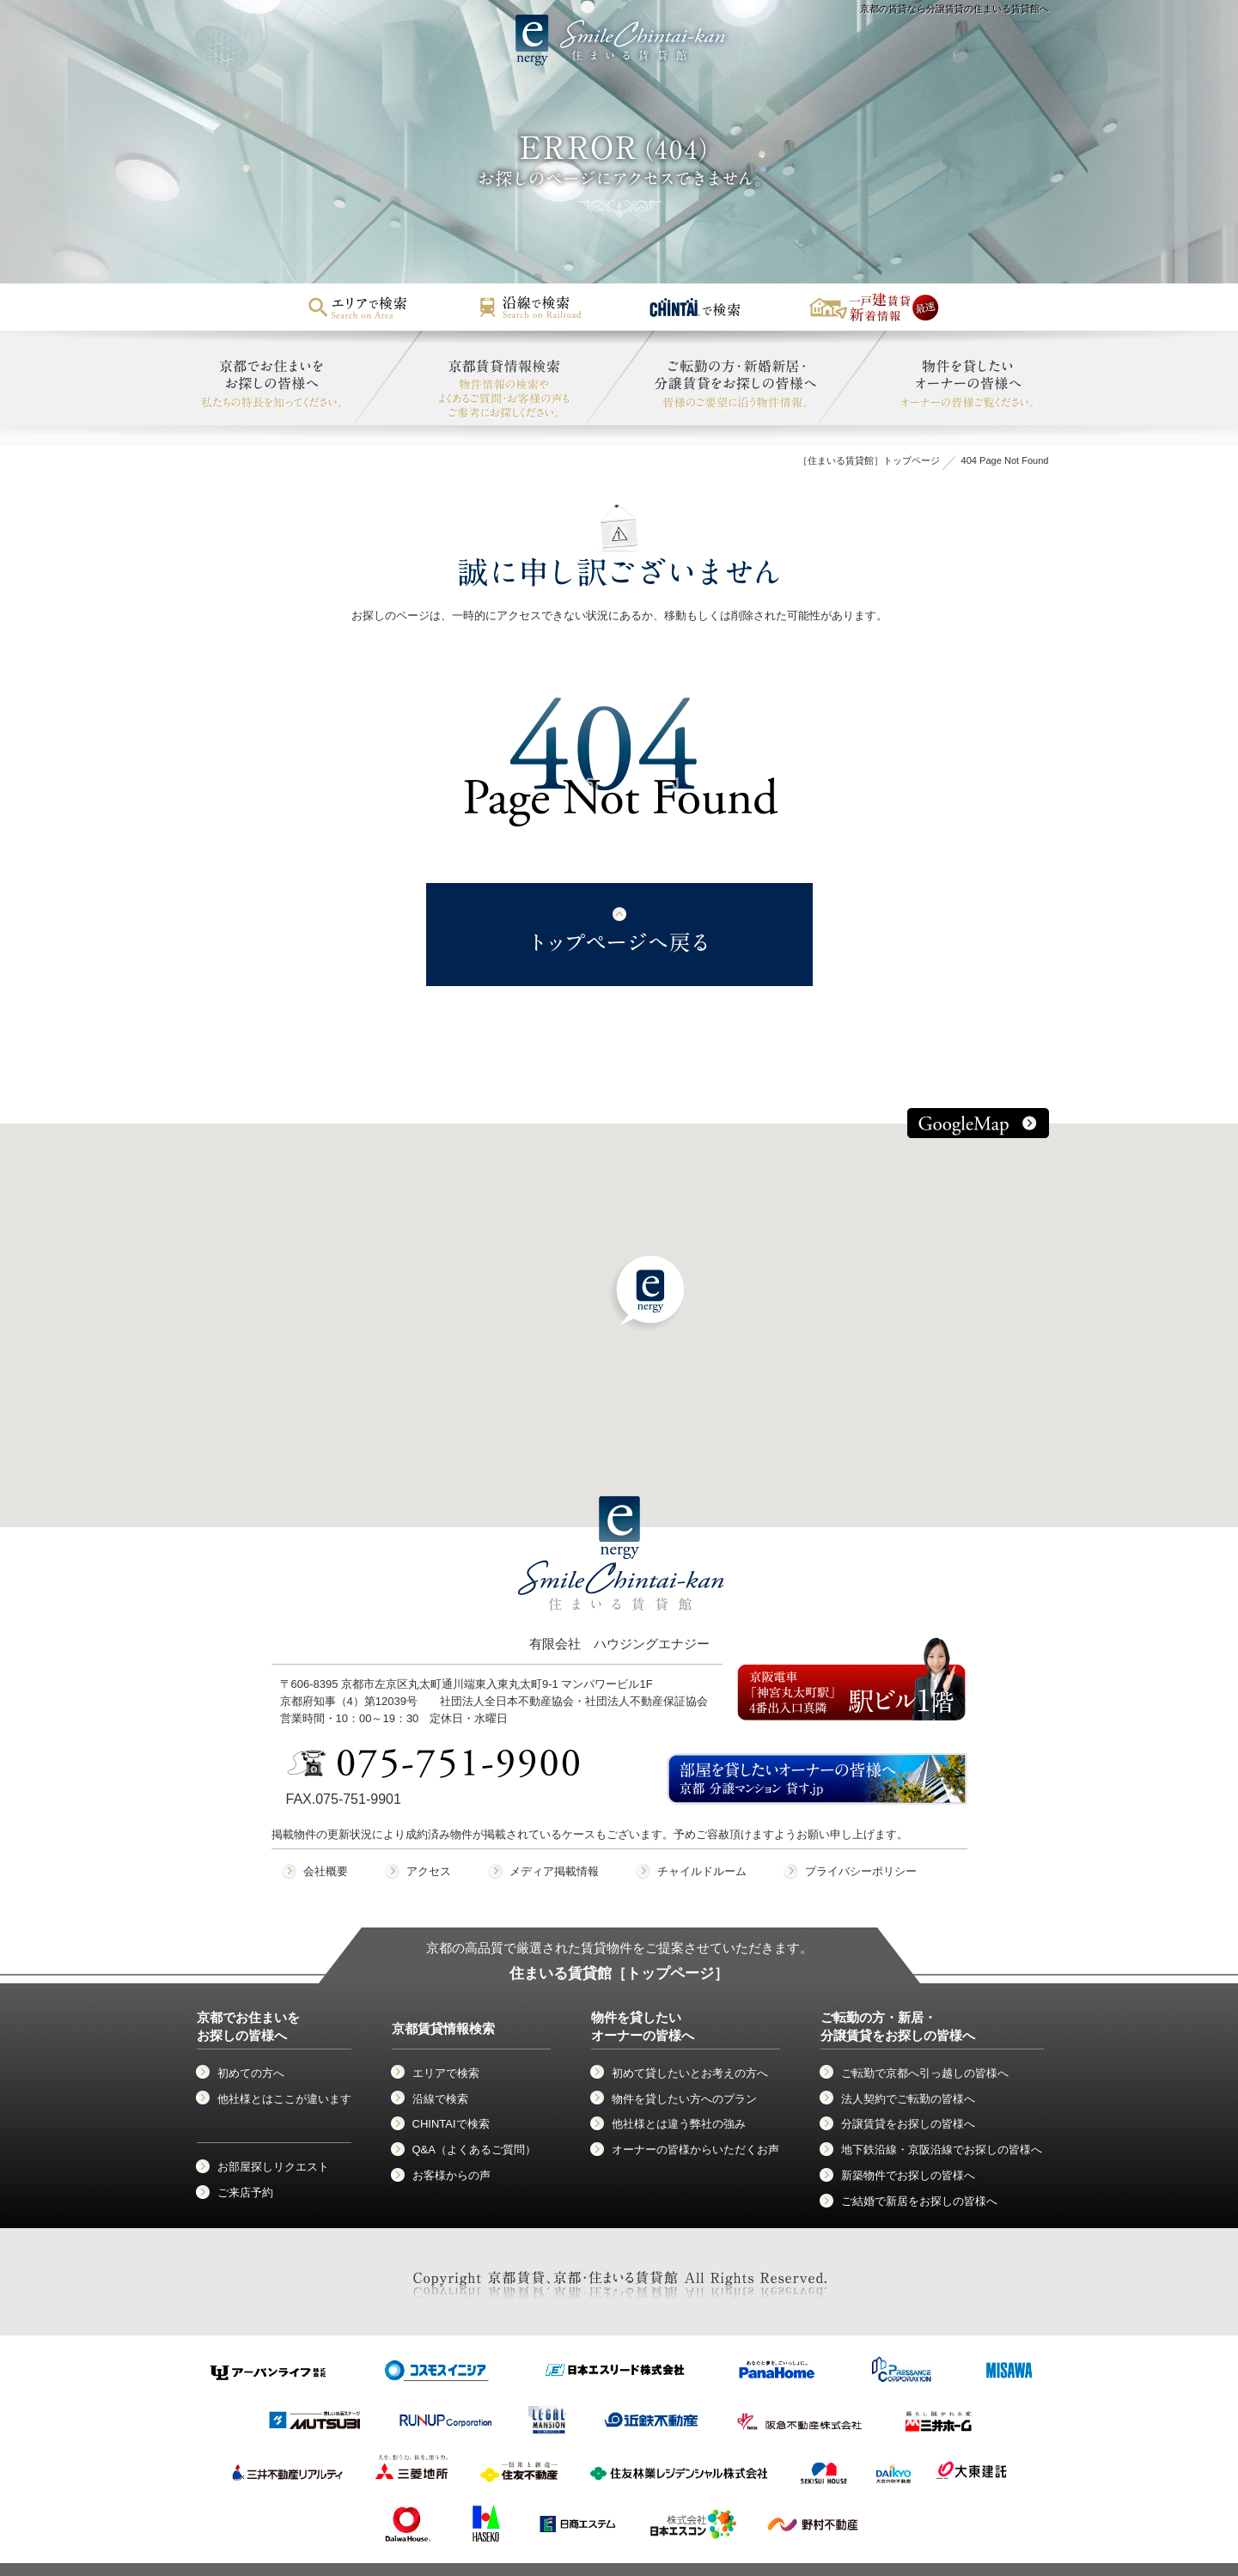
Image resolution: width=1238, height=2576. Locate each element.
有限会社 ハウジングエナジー (620, 1589)
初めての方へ (250, 2073)
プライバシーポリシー (861, 1871)
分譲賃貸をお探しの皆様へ (908, 2123)
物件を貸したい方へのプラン (684, 2098)
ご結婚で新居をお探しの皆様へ (919, 2201)
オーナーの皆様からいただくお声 (695, 2149)
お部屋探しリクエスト (273, 2166)
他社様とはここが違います (284, 2098)
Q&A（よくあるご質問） (474, 2149)
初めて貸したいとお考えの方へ (690, 2073)
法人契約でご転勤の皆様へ (908, 2098)
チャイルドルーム (702, 1871)
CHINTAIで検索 (451, 2123)
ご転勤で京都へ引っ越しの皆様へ (925, 2073)
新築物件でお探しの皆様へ (908, 2175)
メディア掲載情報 (554, 1871)
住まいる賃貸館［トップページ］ (619, 1973)
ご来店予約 (245, 2192)
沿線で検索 (440, 2098)
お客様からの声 (451, 2175)
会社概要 (325, 1871)
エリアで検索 (445, 2073)
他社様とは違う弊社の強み (679, 2123)
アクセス (428, 1871)
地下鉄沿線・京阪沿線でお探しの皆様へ (941, 2149)
